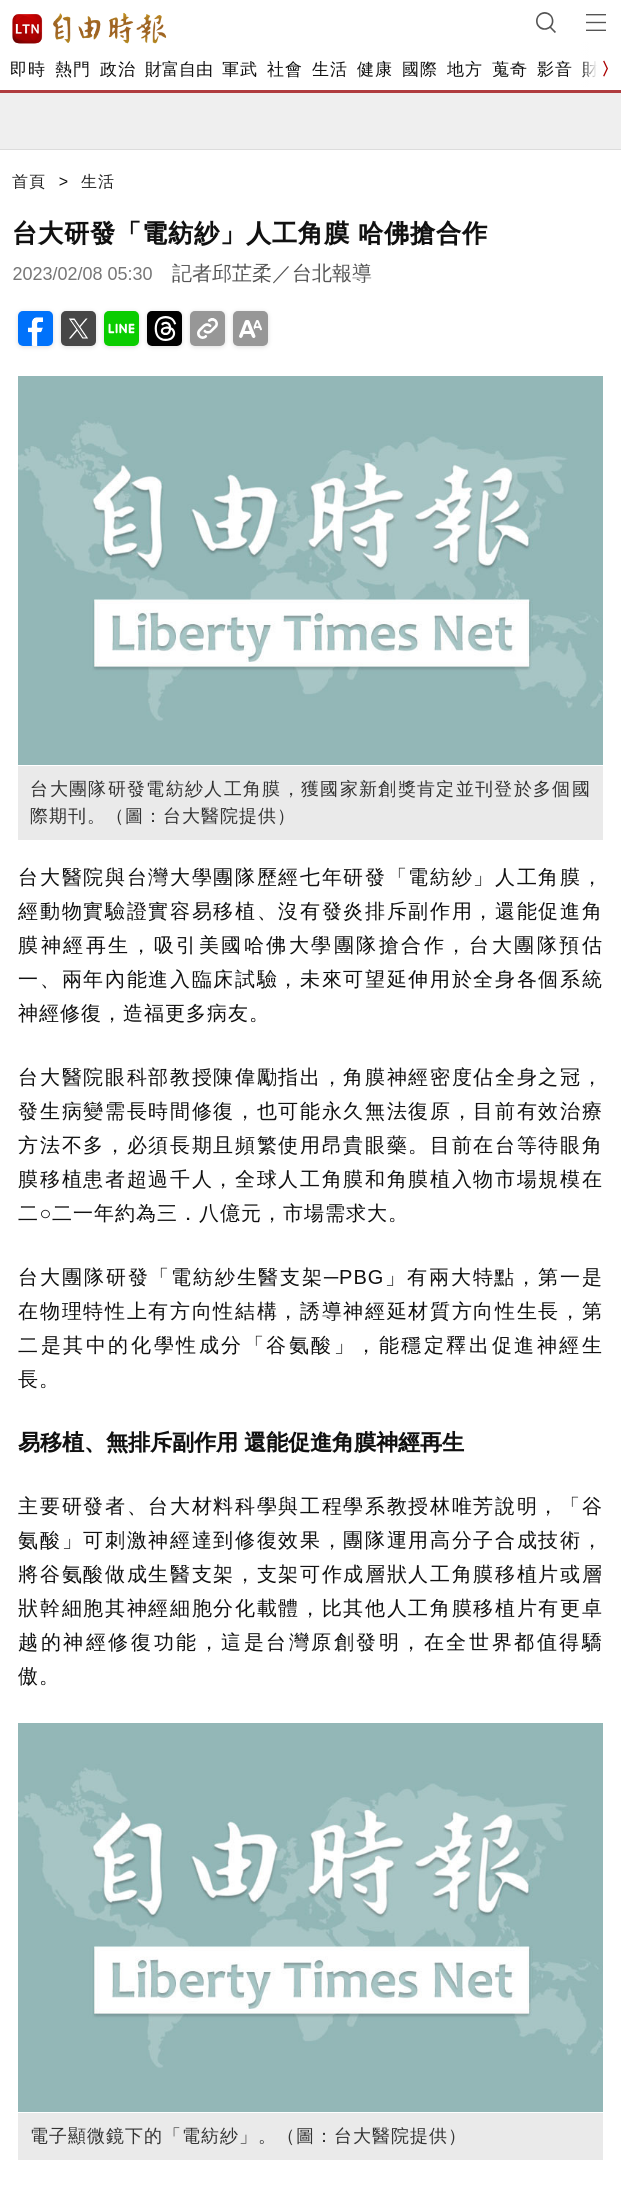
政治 (117, 69)
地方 (464, 69)
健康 (374, 69)
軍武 (239, 69)
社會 (284, 69)
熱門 (72, 69)
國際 (419, 69)
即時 (27, 69)
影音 (554, 69)
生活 (329, 69)
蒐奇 (509, 69)
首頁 (29, 181)
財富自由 (178, 69)
